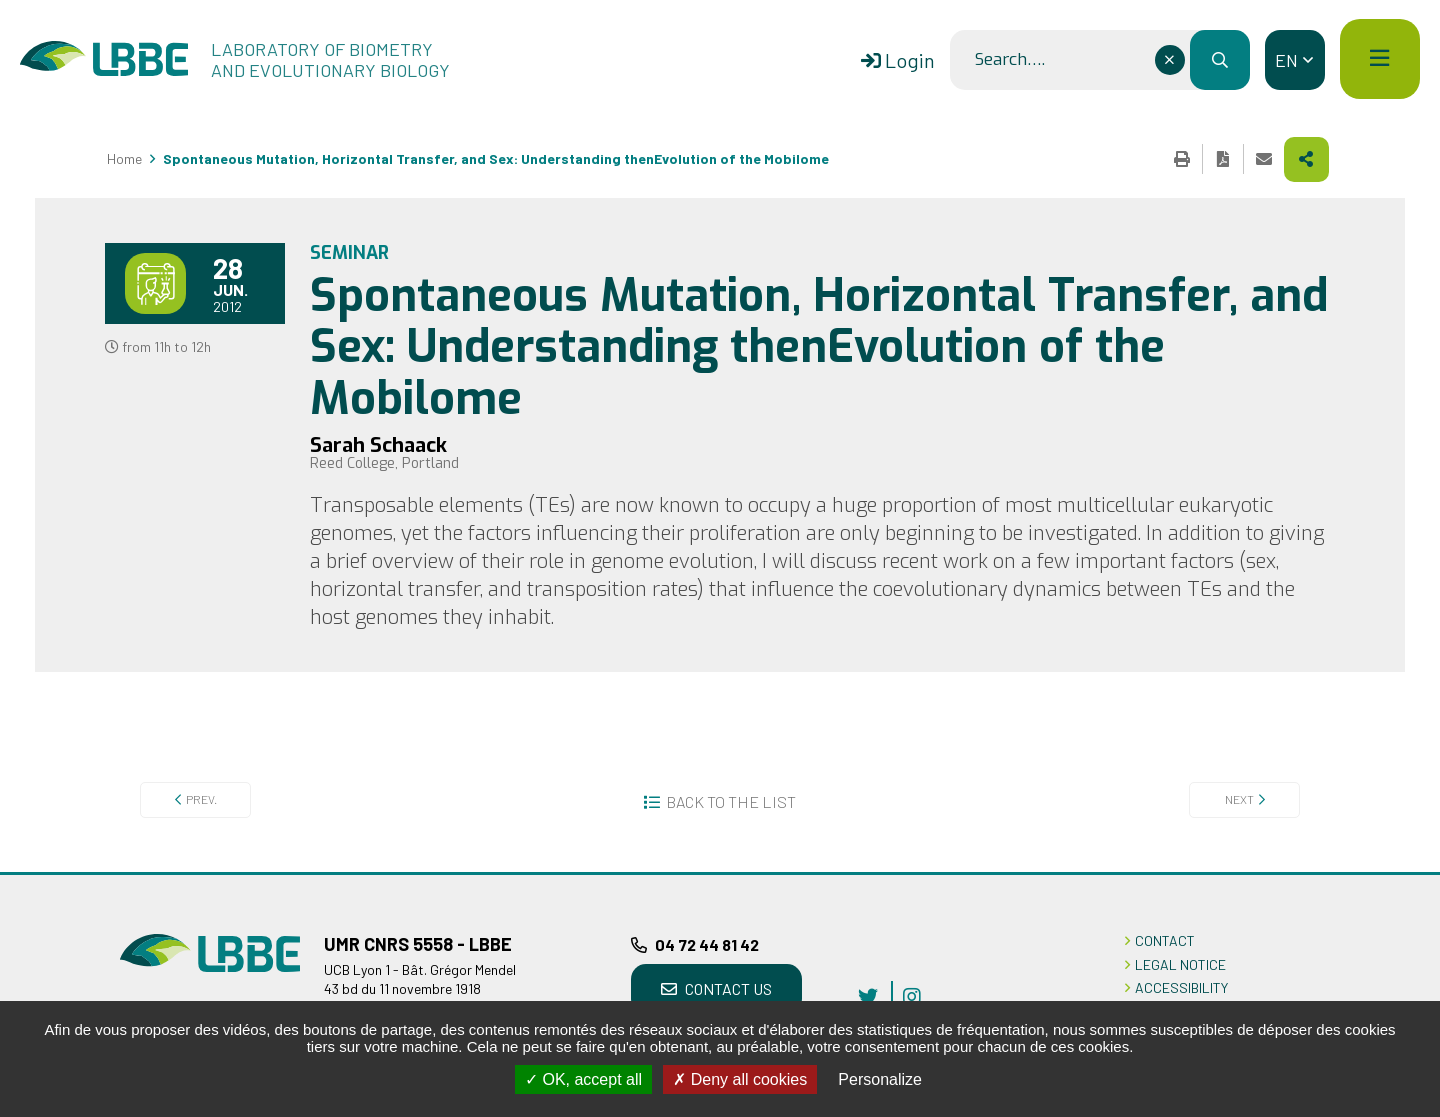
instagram (912, 996)
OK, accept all (583, 1079)
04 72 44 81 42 (707, 944)
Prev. (201, 799)
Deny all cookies (740, 1079)
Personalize (880, 1079)
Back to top (1395, 872)
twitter (868, 996)
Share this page (1306, 159)
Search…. (1010, 60)
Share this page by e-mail (1264, 159)
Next (1239, 799)
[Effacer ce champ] (1170, 60)
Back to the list (731, 801)
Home (124, 158)
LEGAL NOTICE (1180, 964)
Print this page (1182, 159)
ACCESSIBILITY (1181, 987)
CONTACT (1165, 940)
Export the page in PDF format (1223, 159)
